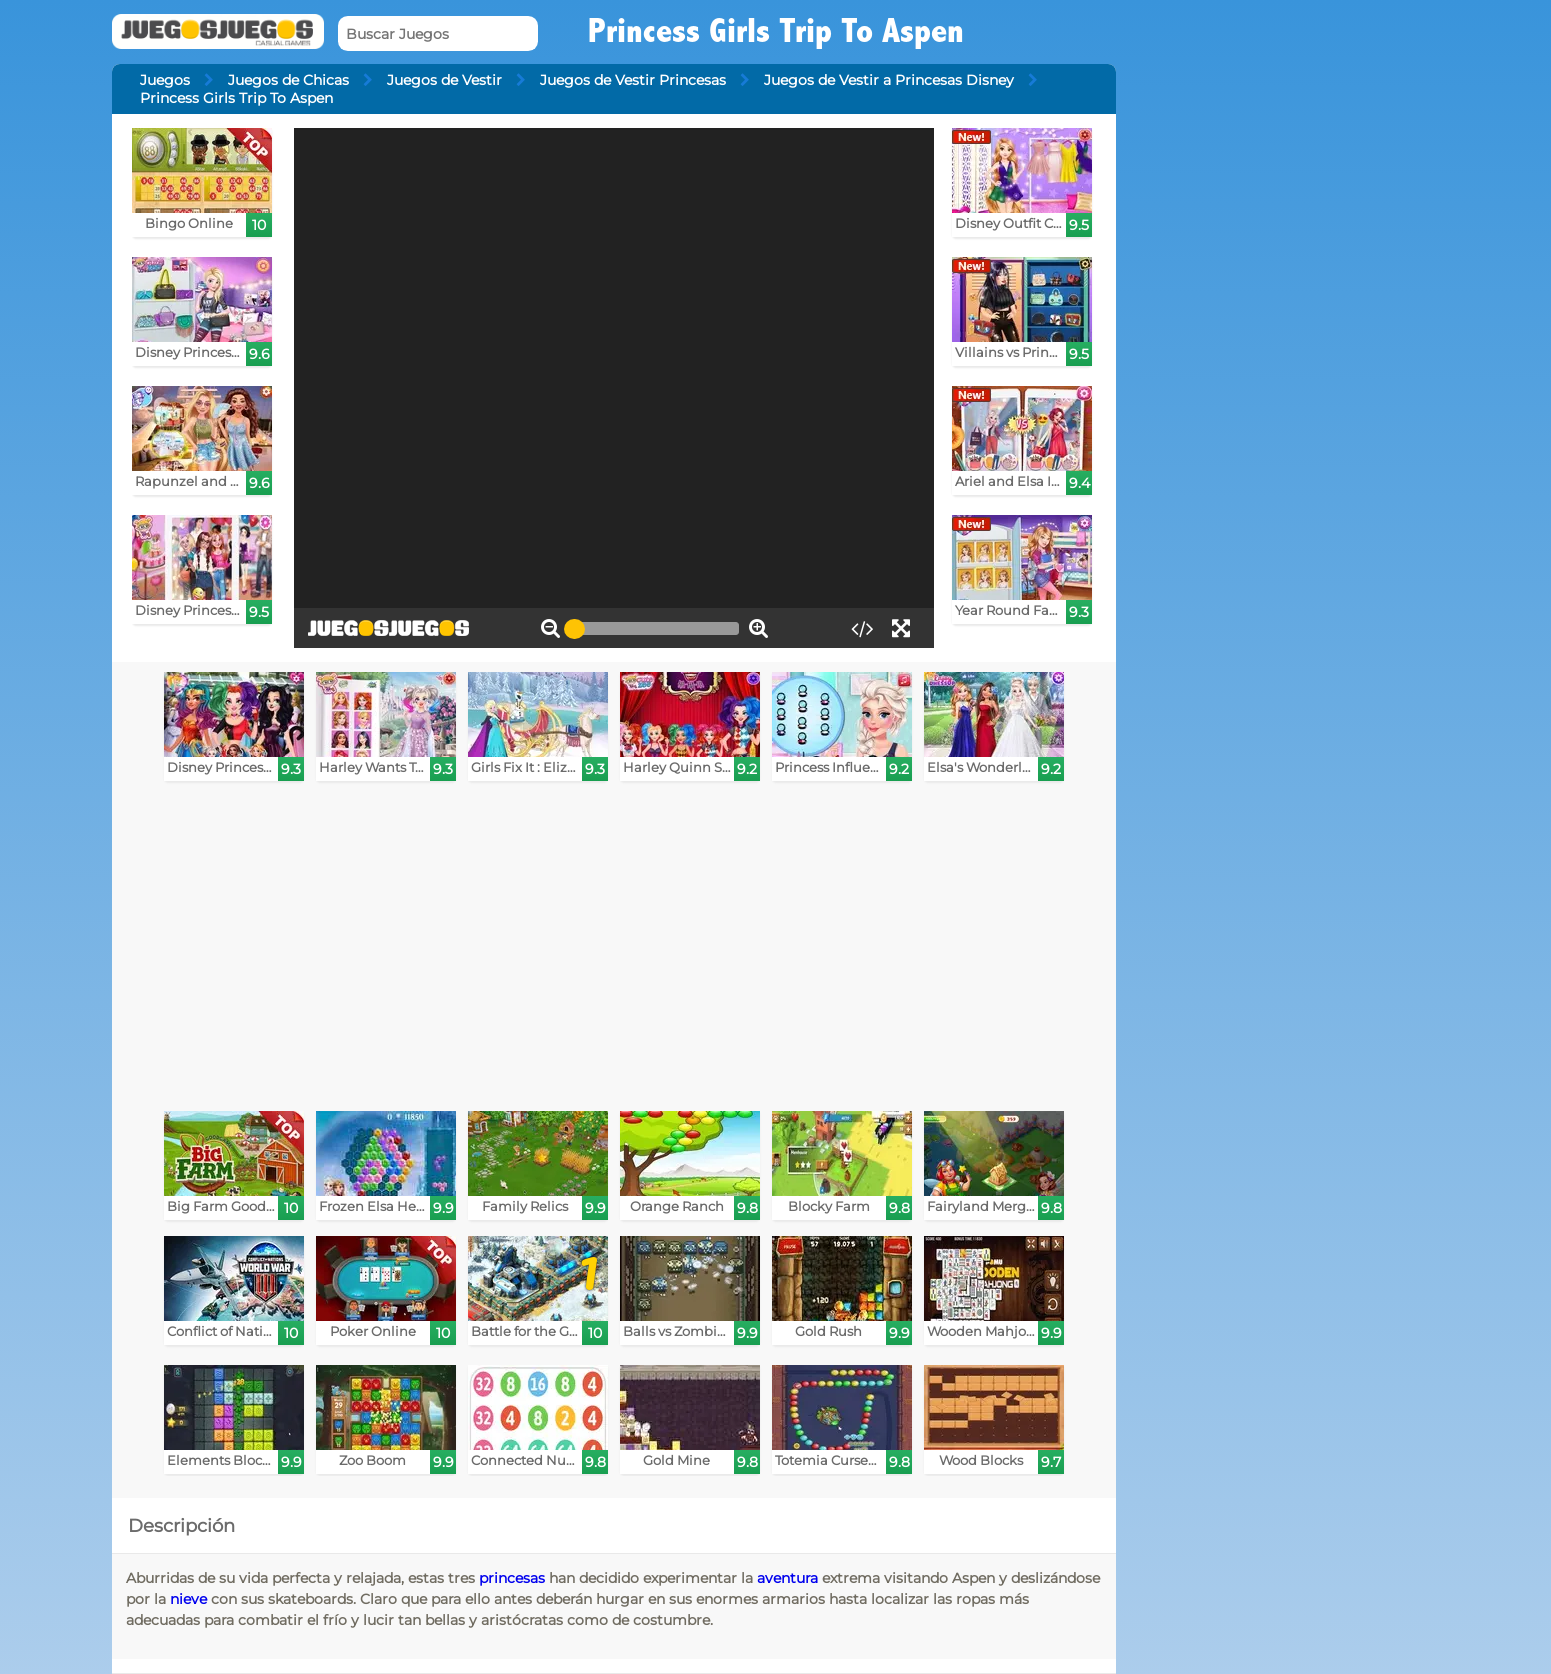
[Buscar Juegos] (438, 33)
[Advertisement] (627, 951)
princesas (512, 1578)
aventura (787, 1578)
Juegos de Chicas (288, 80)
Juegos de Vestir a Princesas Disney (889, 80)
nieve (188, 1599)
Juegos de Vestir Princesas (633, 80)
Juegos (165, 80)
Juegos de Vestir (444, 80)
